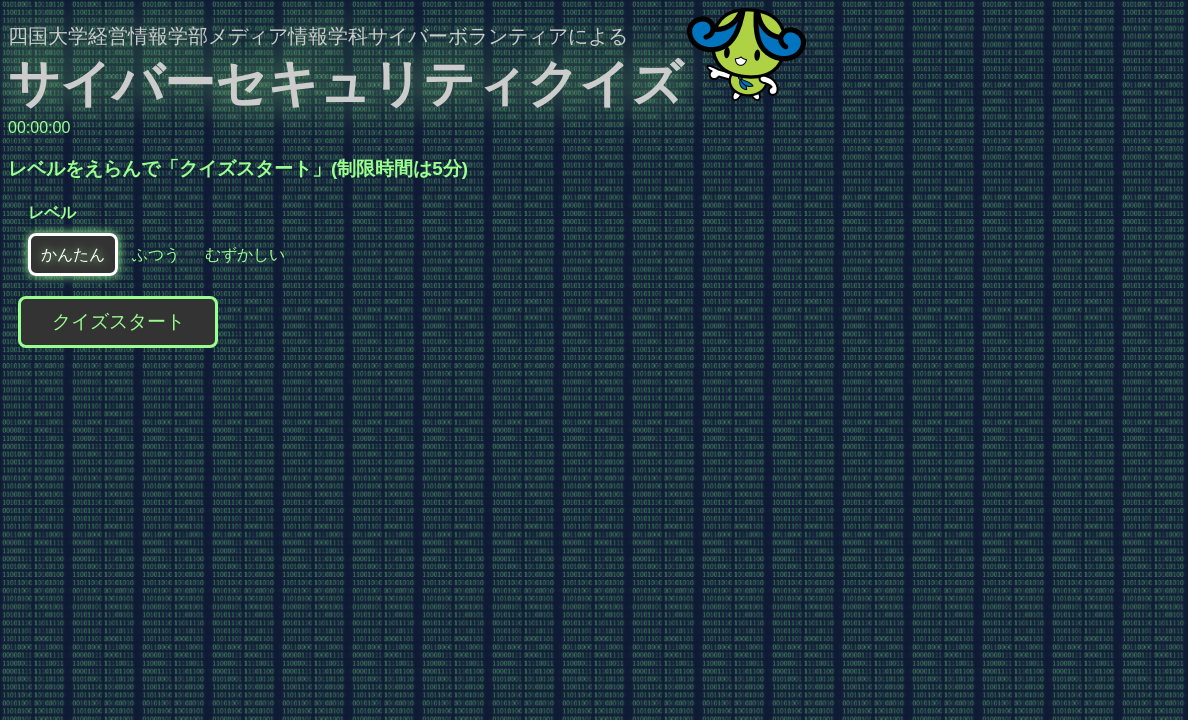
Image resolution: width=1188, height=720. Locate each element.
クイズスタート (118, 321)
